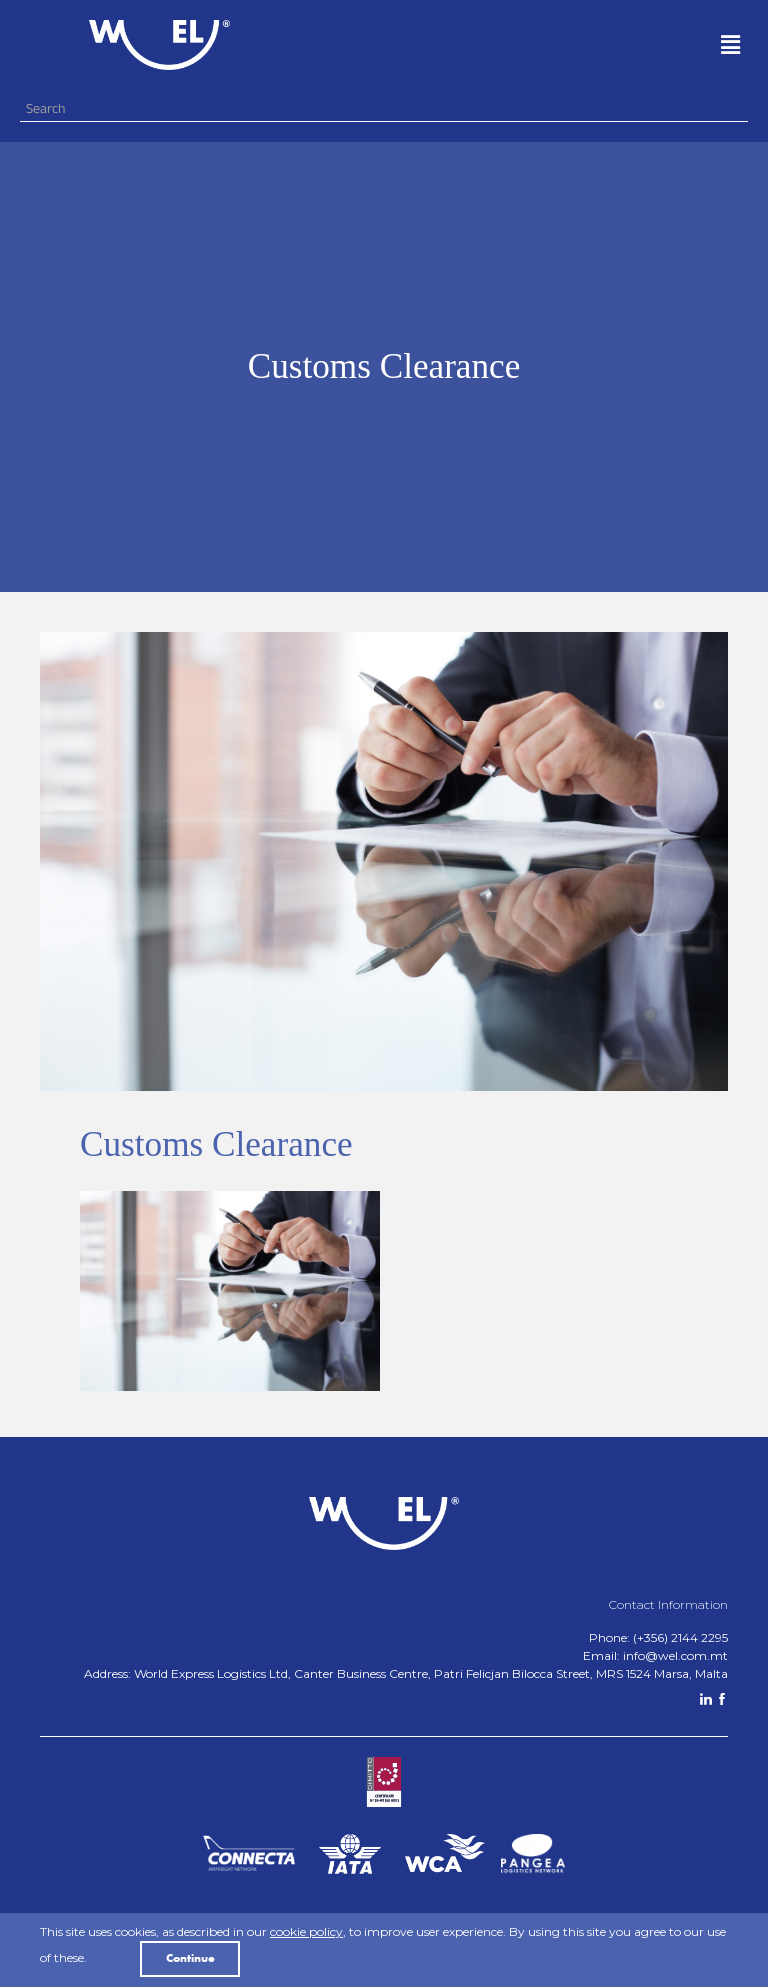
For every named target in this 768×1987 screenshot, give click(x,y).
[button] (533, 45)
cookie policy (306, 1931)
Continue (190, 1959)
